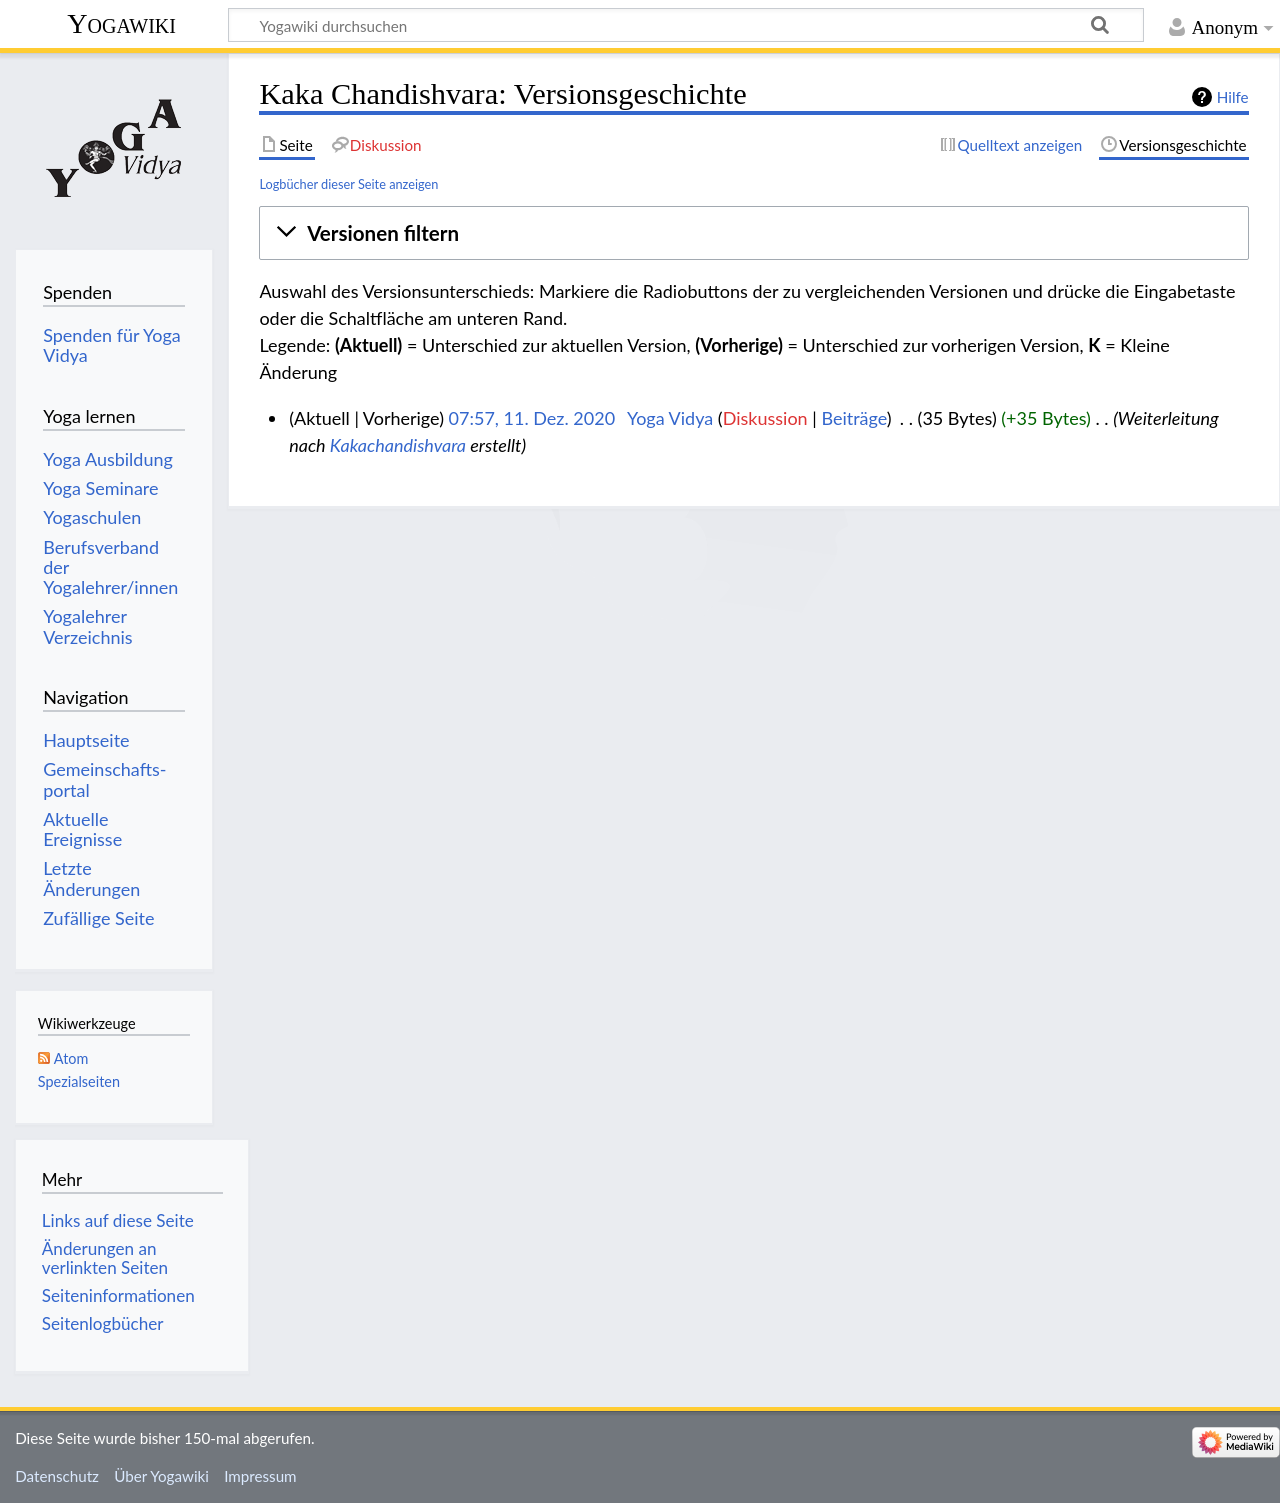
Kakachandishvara (398, 445)
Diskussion (765, 418)
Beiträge (853, 418)
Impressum (260, 1476)
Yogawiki (121, 23)
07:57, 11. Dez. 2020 (532, 418)
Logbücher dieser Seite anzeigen (348, 184)
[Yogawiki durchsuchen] (686, 25)
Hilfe (1233, 97)
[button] (753, 234)
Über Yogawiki (161, 1476)
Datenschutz (57, 1476)
